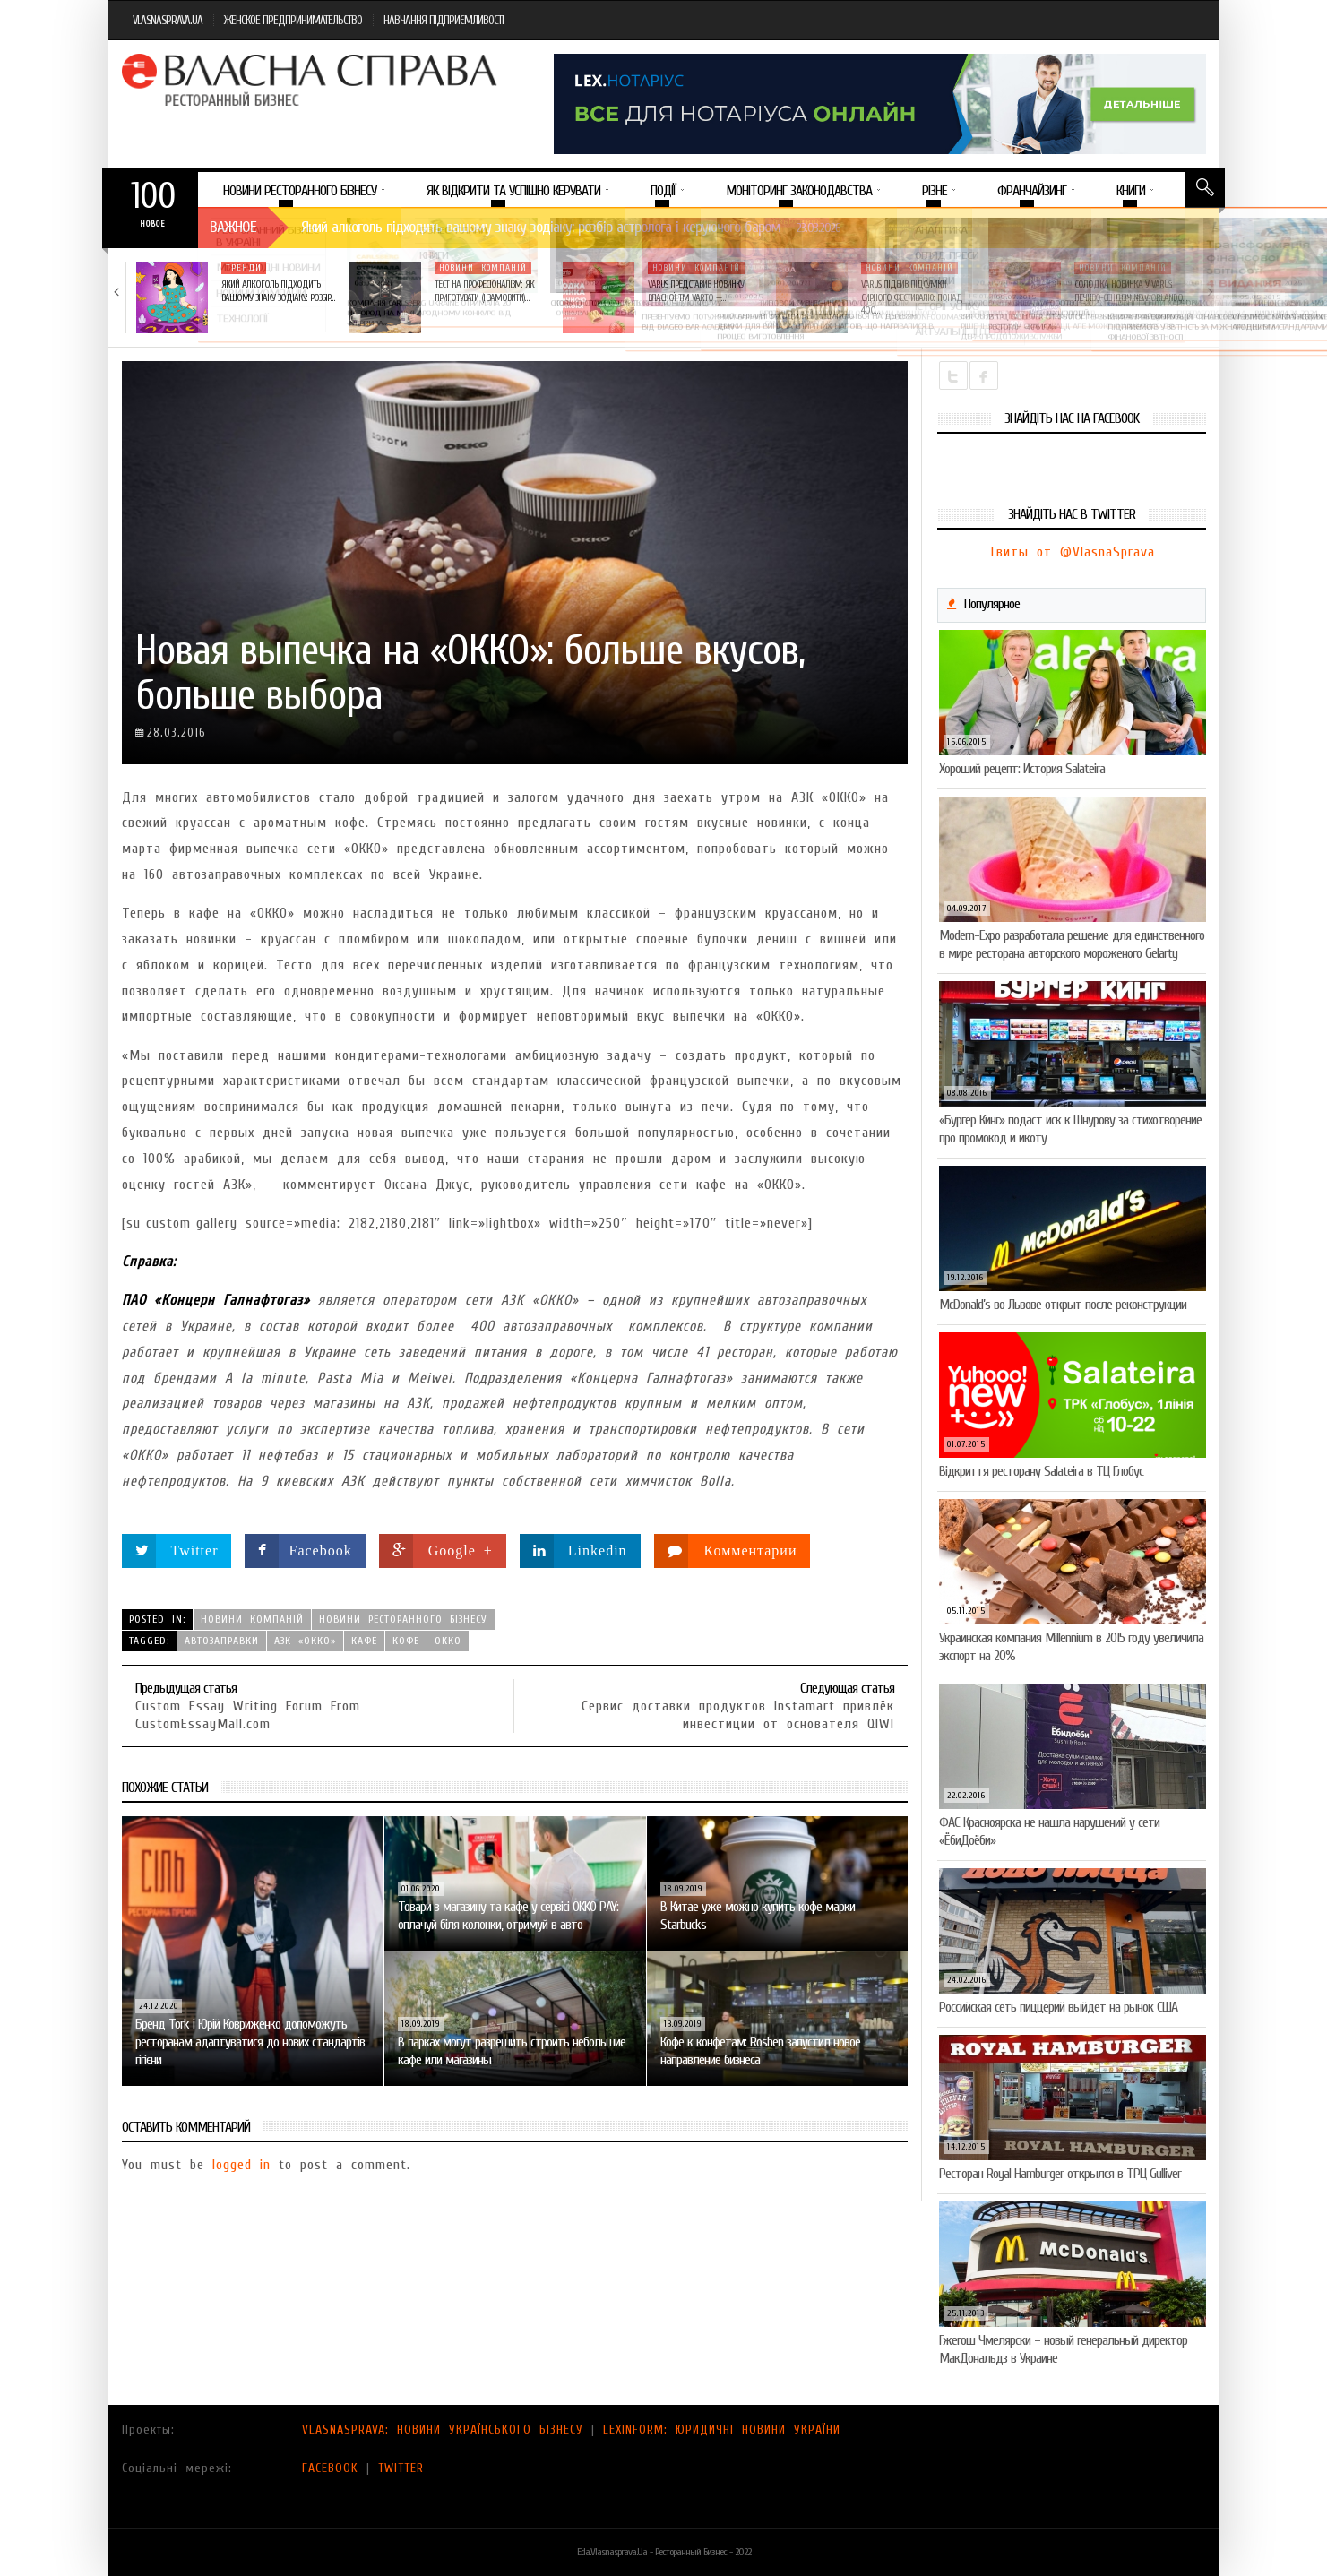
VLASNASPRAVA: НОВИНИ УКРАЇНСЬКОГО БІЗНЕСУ (442, 2429)
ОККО (448, 1640)
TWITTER (401, 2468)
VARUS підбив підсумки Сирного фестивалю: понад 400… (911, 297)
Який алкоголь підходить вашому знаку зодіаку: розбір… (277, 291)
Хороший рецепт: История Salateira (1022, 769)
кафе (364, 1640)
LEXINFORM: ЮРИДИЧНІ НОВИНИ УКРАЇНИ (721, 2429)
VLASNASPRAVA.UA (167, 20)
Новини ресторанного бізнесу (403, 1619)
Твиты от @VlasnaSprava (1071, 552)
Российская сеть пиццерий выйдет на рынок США (1058, 2007)
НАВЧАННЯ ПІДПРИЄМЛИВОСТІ (443, 20)
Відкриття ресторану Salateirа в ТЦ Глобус (1041, 1471)
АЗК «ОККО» (305, 1640)
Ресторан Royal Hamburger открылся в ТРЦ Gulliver (1060, 2174)
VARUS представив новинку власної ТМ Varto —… (696, 291)
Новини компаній (483, 268)
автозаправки (222, 1640)
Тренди (244, 268)
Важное (233, 227)
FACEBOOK (330, 2468)
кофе (405, 1640)
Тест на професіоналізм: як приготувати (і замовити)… (484, 291)
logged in (241, 2165)
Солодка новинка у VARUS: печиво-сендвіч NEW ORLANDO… (1130, 291)
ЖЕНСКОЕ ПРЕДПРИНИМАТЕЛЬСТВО (293, 20)
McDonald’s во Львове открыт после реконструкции (1062, 1305)
